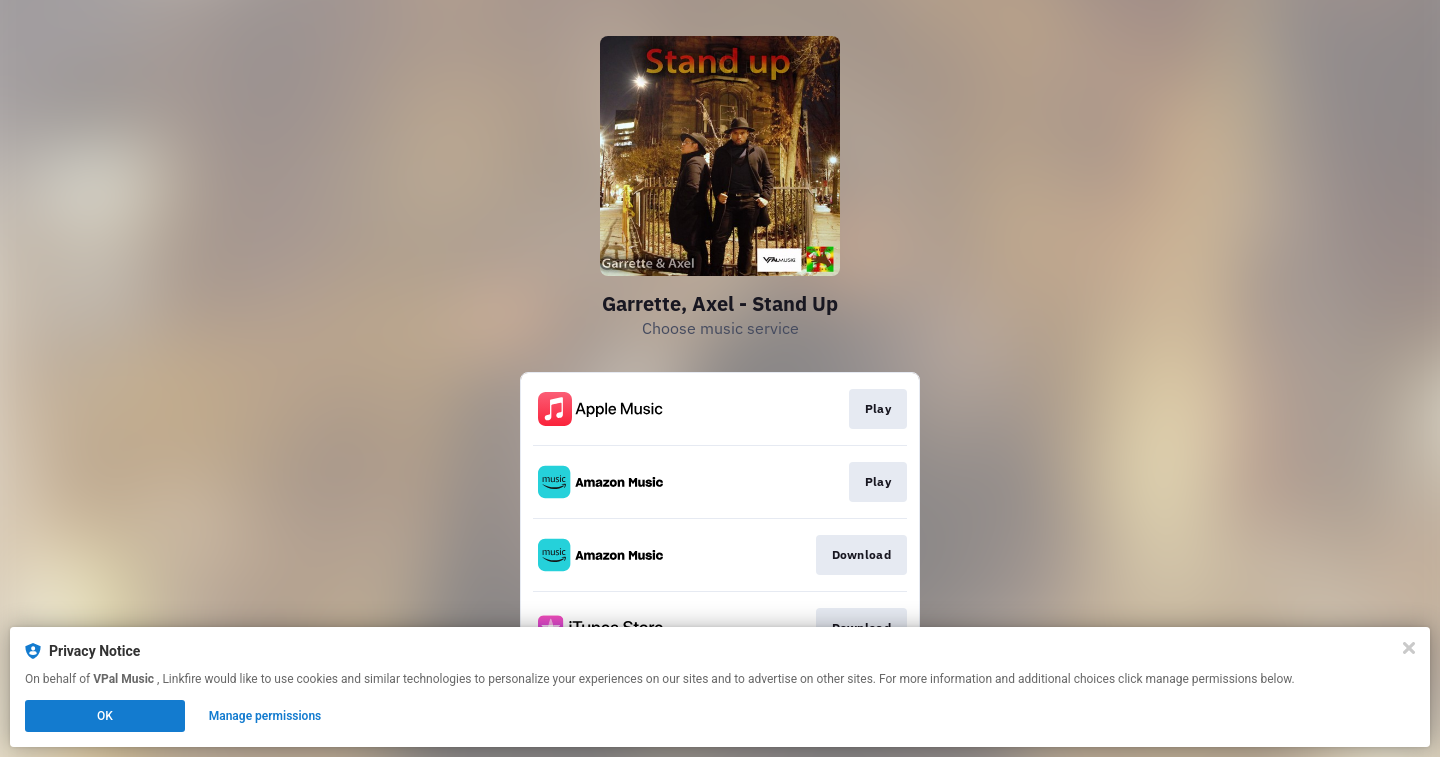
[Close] (1409, 648)
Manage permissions (265, 716)
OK (105, 716)
